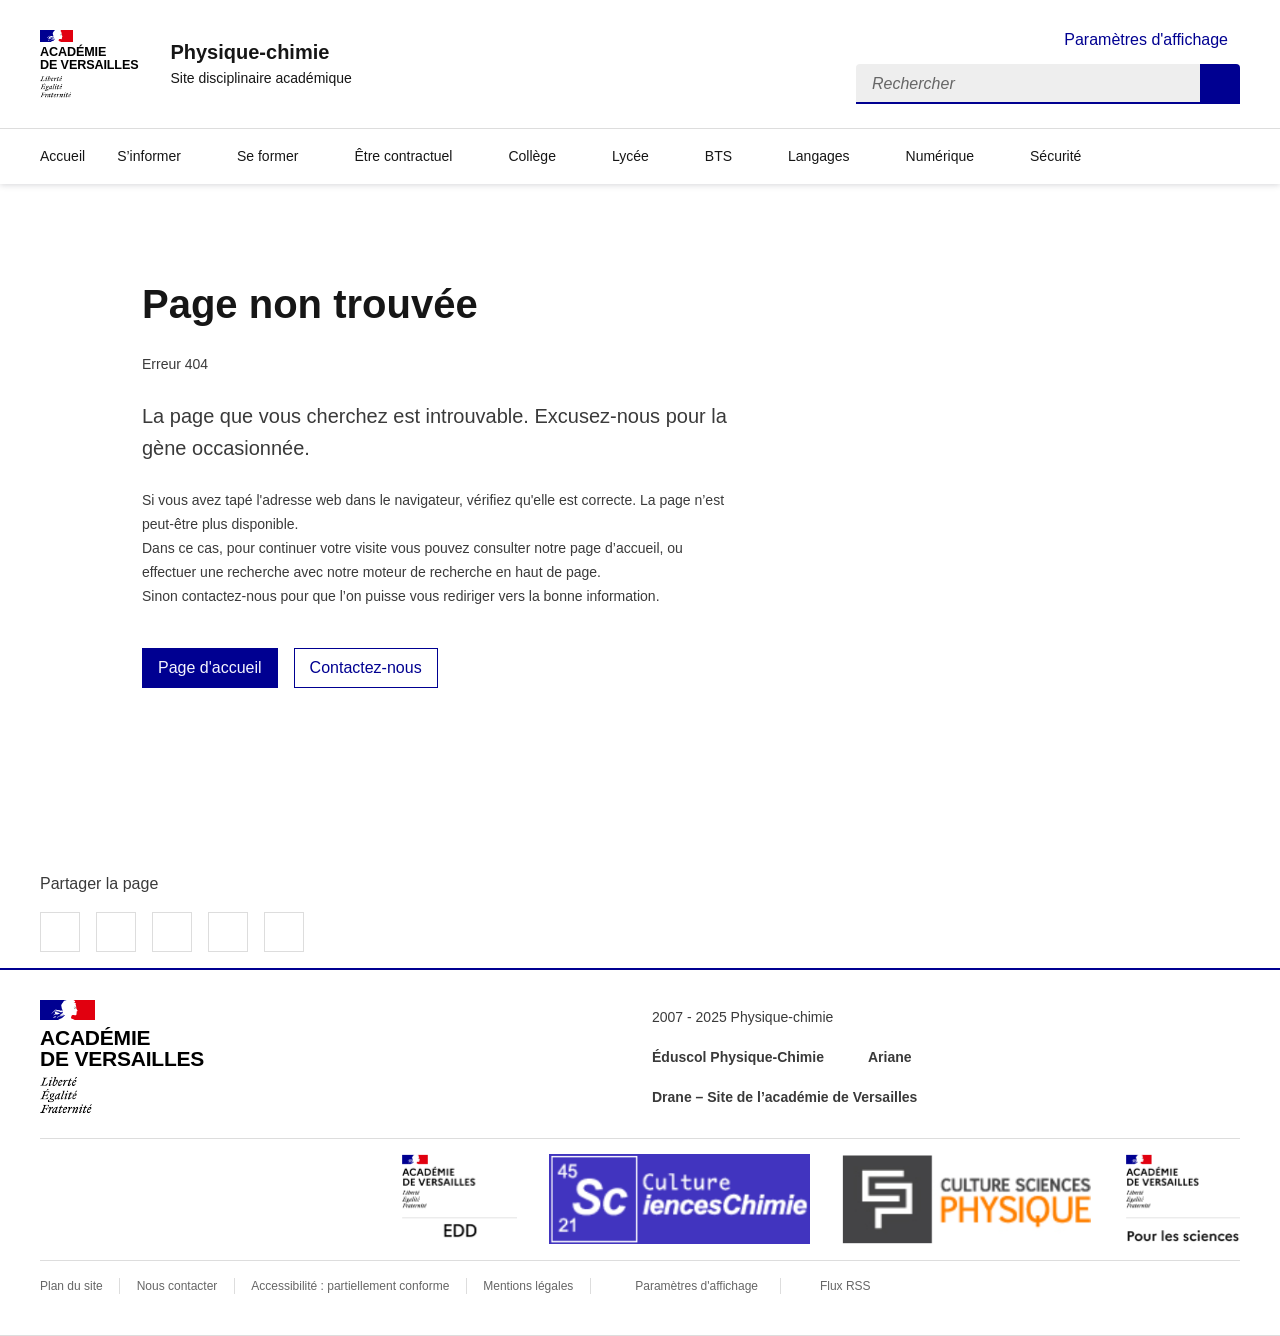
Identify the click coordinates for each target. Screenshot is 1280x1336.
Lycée (630, 156)
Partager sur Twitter (116, 932)
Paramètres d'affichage (696, 1286)
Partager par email (228, 932)
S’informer (149, 156)
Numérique (940, 156)
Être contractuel (403, 156)
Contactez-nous (366, 667)
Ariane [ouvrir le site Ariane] (890, 1057)
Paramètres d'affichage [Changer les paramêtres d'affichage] (1146, 39)
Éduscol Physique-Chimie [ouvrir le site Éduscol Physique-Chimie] (738, 1057)
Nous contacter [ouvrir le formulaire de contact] (177, 1286)
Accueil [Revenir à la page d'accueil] (62, 156)
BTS (718, 156)
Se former (267, 156)
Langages (819, 156)
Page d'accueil (210, 667)
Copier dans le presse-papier (284, 932)
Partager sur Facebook (60, 932)
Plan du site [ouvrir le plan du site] (71, 1286)
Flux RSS (845, 1286)
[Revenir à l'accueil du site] (122, 1057)
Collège (531, 156)
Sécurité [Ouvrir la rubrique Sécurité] (1055, 156)
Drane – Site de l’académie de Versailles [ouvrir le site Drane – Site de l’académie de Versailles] (784, 1097)
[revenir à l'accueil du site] (260, 52)
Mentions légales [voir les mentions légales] (528, 1286)
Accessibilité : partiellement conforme (350, 1286)
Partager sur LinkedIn (172, 932)
